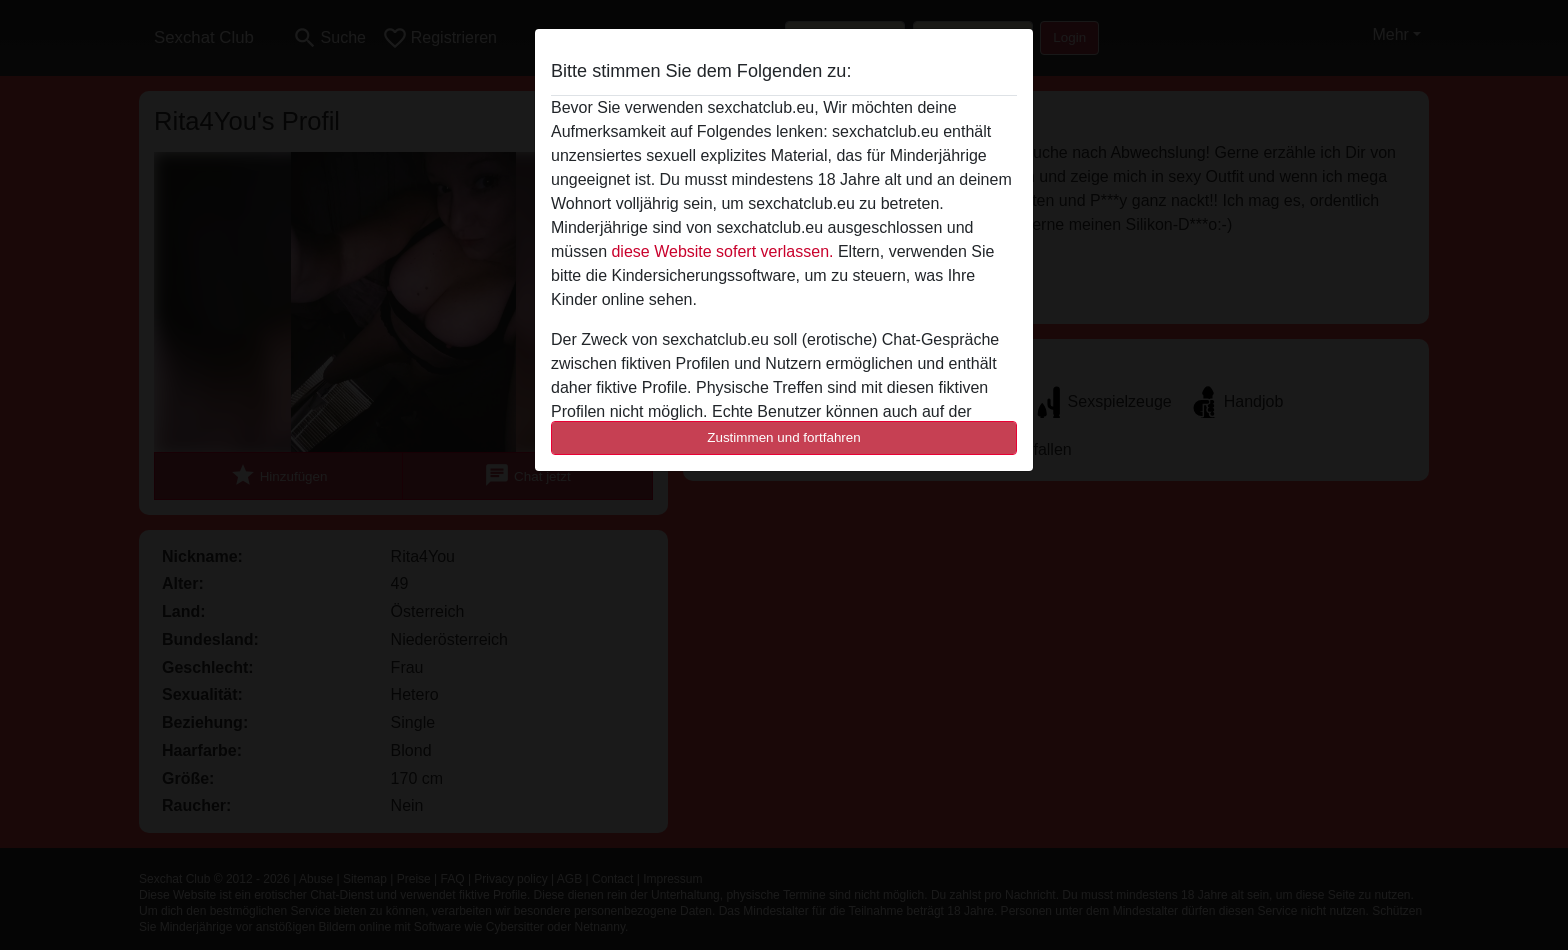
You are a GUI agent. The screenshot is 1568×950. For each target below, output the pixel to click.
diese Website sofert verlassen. (722, 251)
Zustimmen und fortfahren (784, 437)
